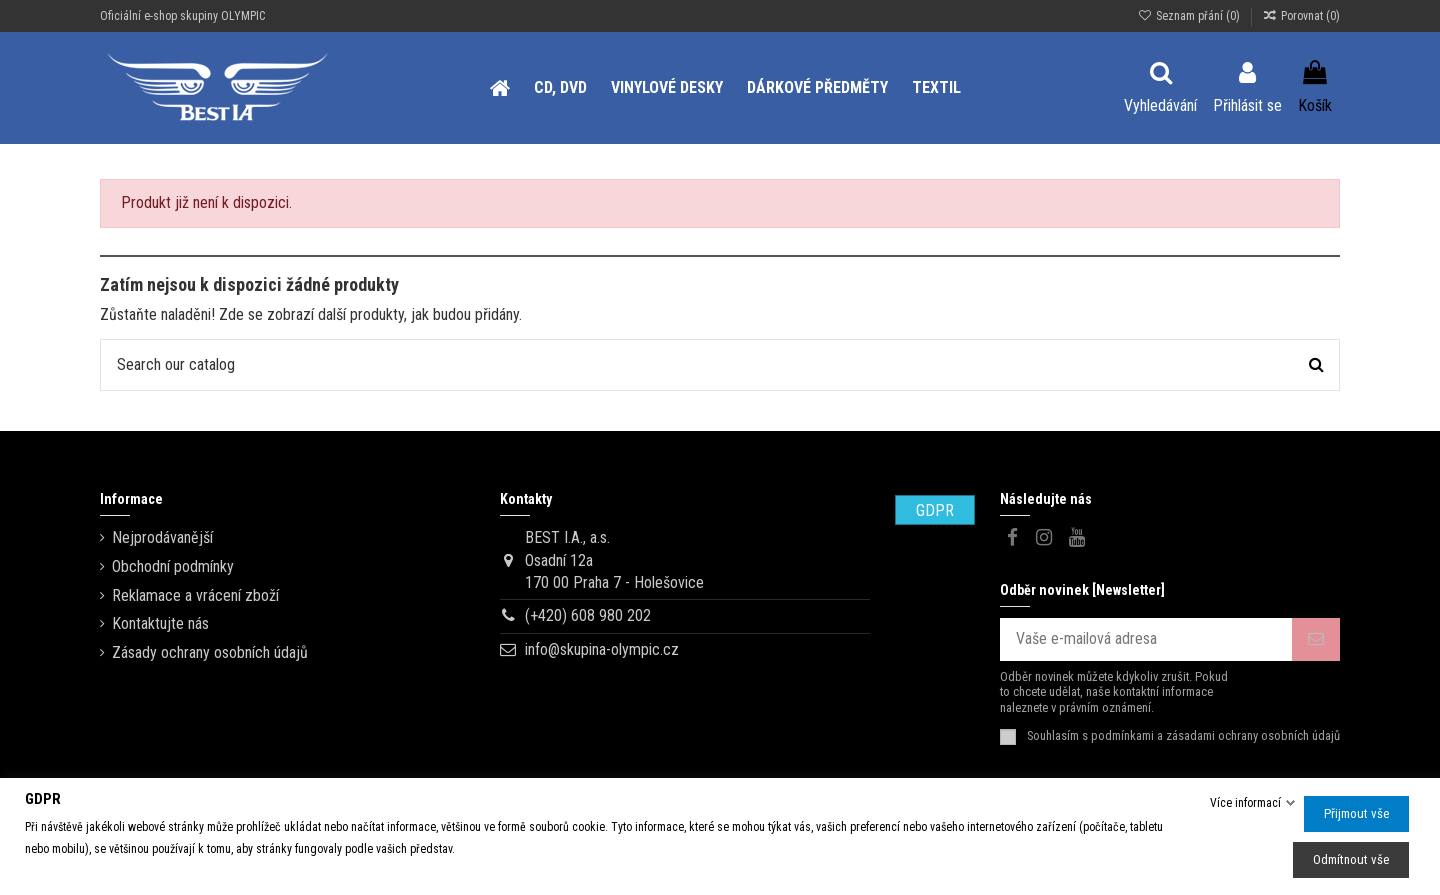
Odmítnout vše (1351, 859)
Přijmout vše (1356, 813)
